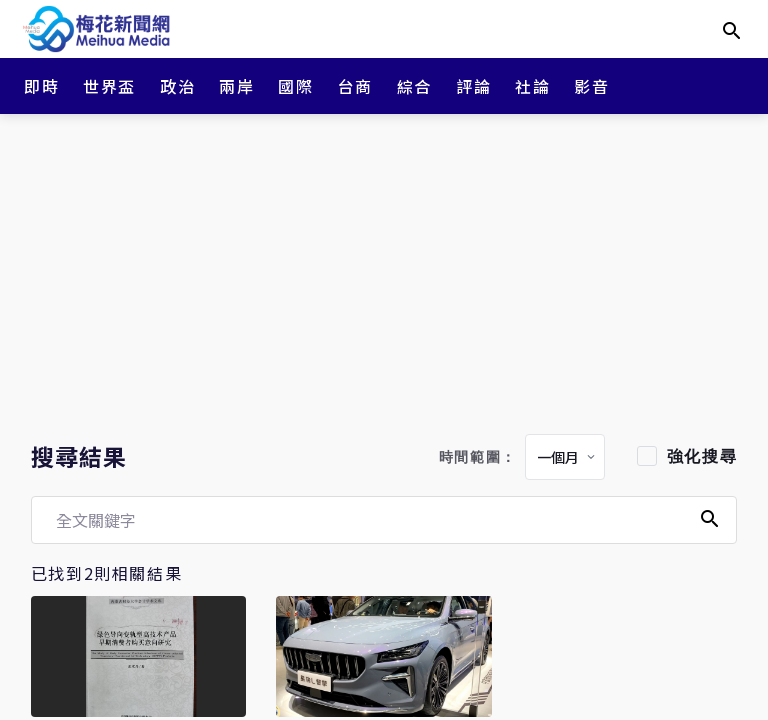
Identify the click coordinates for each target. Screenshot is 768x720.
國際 (295, 86)
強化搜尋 (702, 456)
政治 (177, 86)
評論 (473, 86)
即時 (41, 86)
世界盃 (109, 86)
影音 (591, 86)
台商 (355, 86)
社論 (532, 86)
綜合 (414, 86)
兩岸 (236, 86)
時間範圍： (478, 457)
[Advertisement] (384, 270)
